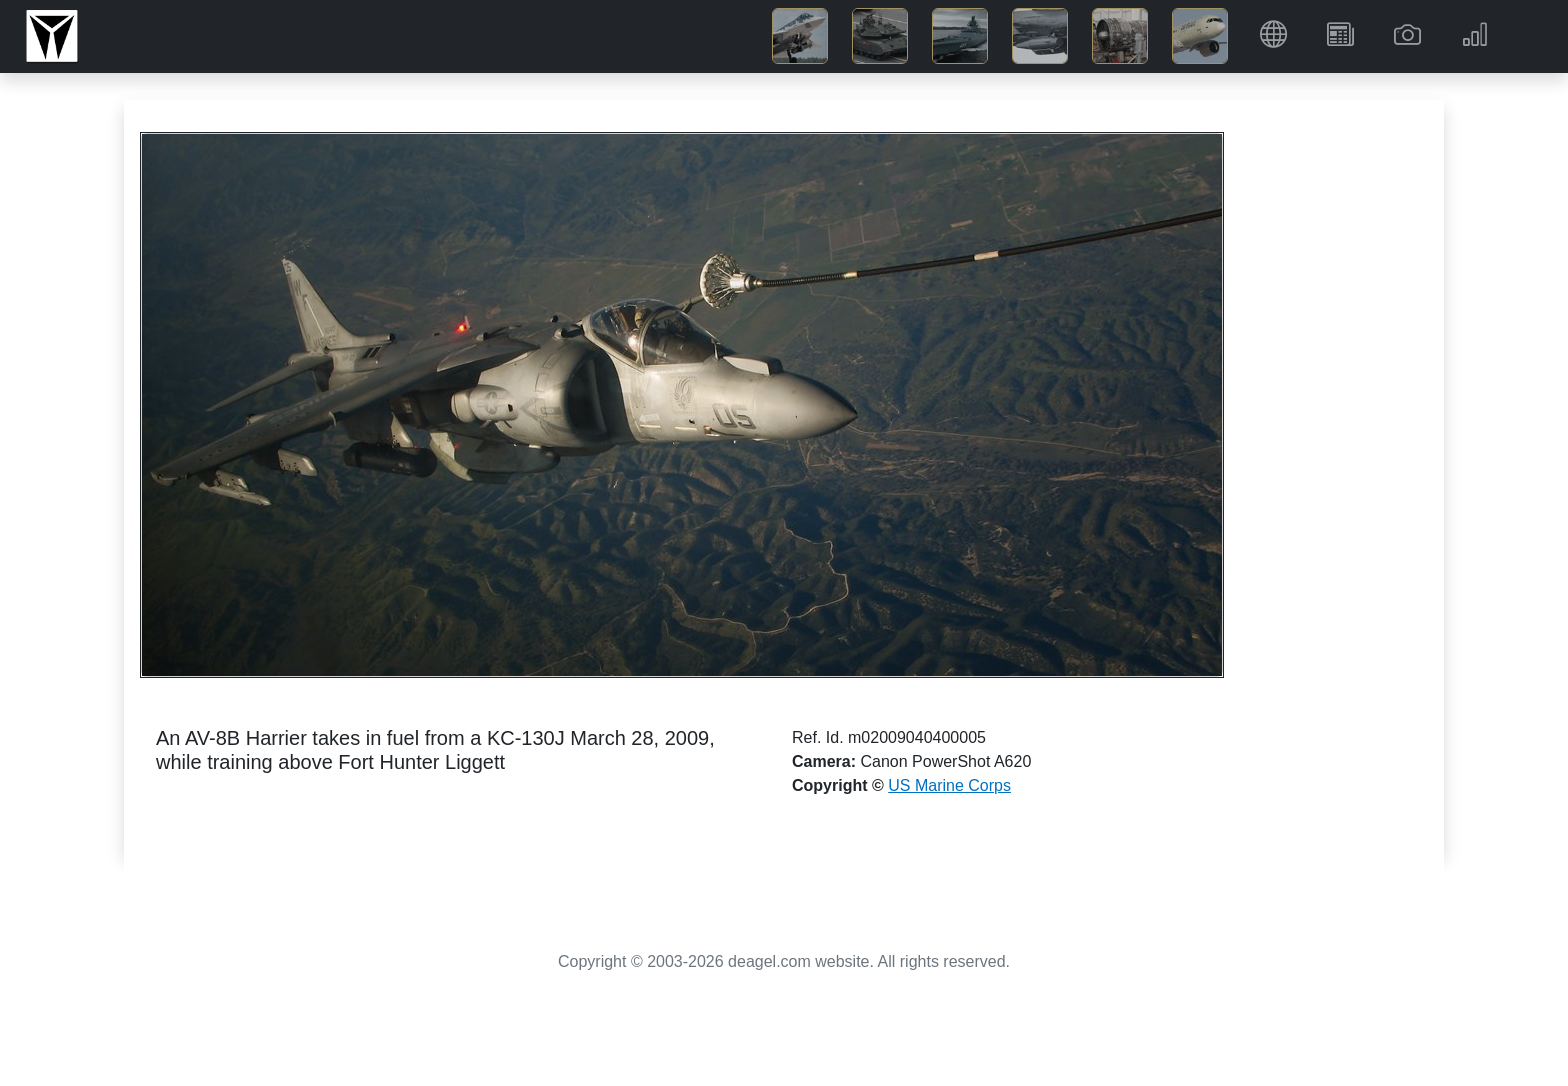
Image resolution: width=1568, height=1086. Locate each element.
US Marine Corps (949, 785)
